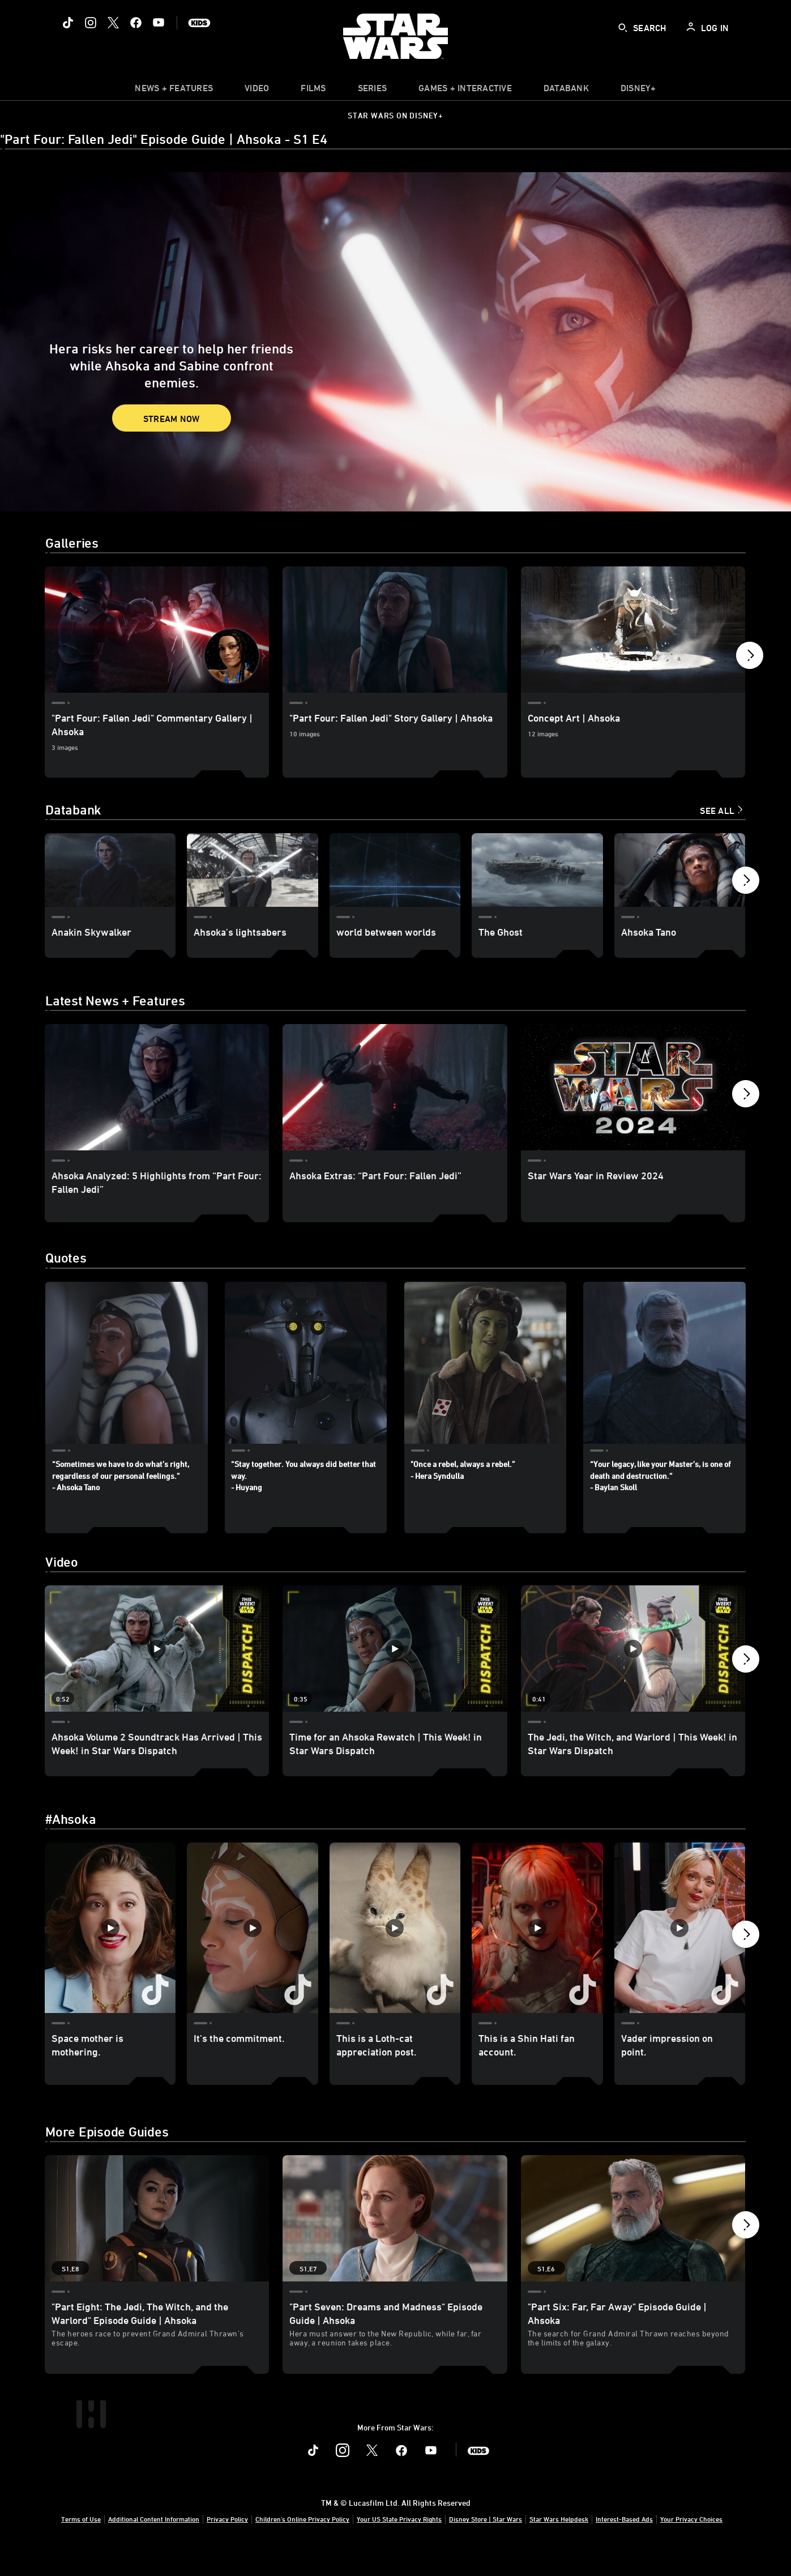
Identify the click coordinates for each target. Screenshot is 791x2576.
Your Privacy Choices (691, 2546)
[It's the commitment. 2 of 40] (252, 1941)
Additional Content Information (153, 2546)
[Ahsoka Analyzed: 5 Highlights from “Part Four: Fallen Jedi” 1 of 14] (157, 1087)
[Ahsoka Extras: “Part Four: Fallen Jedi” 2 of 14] (395, 1087)
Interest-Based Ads (624, 2546)
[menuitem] (257, 90)
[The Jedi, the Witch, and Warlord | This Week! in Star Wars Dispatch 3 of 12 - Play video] (633, 1662)
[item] (174, 90)
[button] (749, 658)
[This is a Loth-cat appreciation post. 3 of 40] (395, 1941)
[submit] (622, 27)
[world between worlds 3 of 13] (395, 870)
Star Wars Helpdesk (558, 2546)
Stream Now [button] (171, 418)
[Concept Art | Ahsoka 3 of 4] (633, 629)
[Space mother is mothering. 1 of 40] (110, 1941)
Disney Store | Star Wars (485, 2546)
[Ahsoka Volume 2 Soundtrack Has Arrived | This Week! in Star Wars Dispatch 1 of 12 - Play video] (157, 1662)
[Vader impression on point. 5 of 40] (679, 1941)
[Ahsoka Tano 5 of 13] (679, 870)
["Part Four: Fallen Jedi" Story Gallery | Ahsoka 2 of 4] (395, 629)
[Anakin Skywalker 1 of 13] (110, 870)
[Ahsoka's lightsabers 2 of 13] (252, 870)
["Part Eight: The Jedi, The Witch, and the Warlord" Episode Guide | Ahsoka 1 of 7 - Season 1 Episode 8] (157, 2245)
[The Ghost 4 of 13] (537, 870)
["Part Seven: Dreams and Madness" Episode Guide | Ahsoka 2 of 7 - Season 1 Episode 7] (395, 2245)
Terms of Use (81, 2546)
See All (717, 810)
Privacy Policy (227, 2546)
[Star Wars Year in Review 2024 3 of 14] (633, 1087)
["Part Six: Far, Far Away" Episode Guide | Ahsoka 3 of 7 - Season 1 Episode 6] (633, 2245)
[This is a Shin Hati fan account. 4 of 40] (537, 1941)
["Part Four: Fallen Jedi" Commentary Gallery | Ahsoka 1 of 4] (157, 629)
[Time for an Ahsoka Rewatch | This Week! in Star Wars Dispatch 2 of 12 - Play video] (395, 1662)
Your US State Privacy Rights (399, 2546)
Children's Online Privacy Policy (302, 2546)
